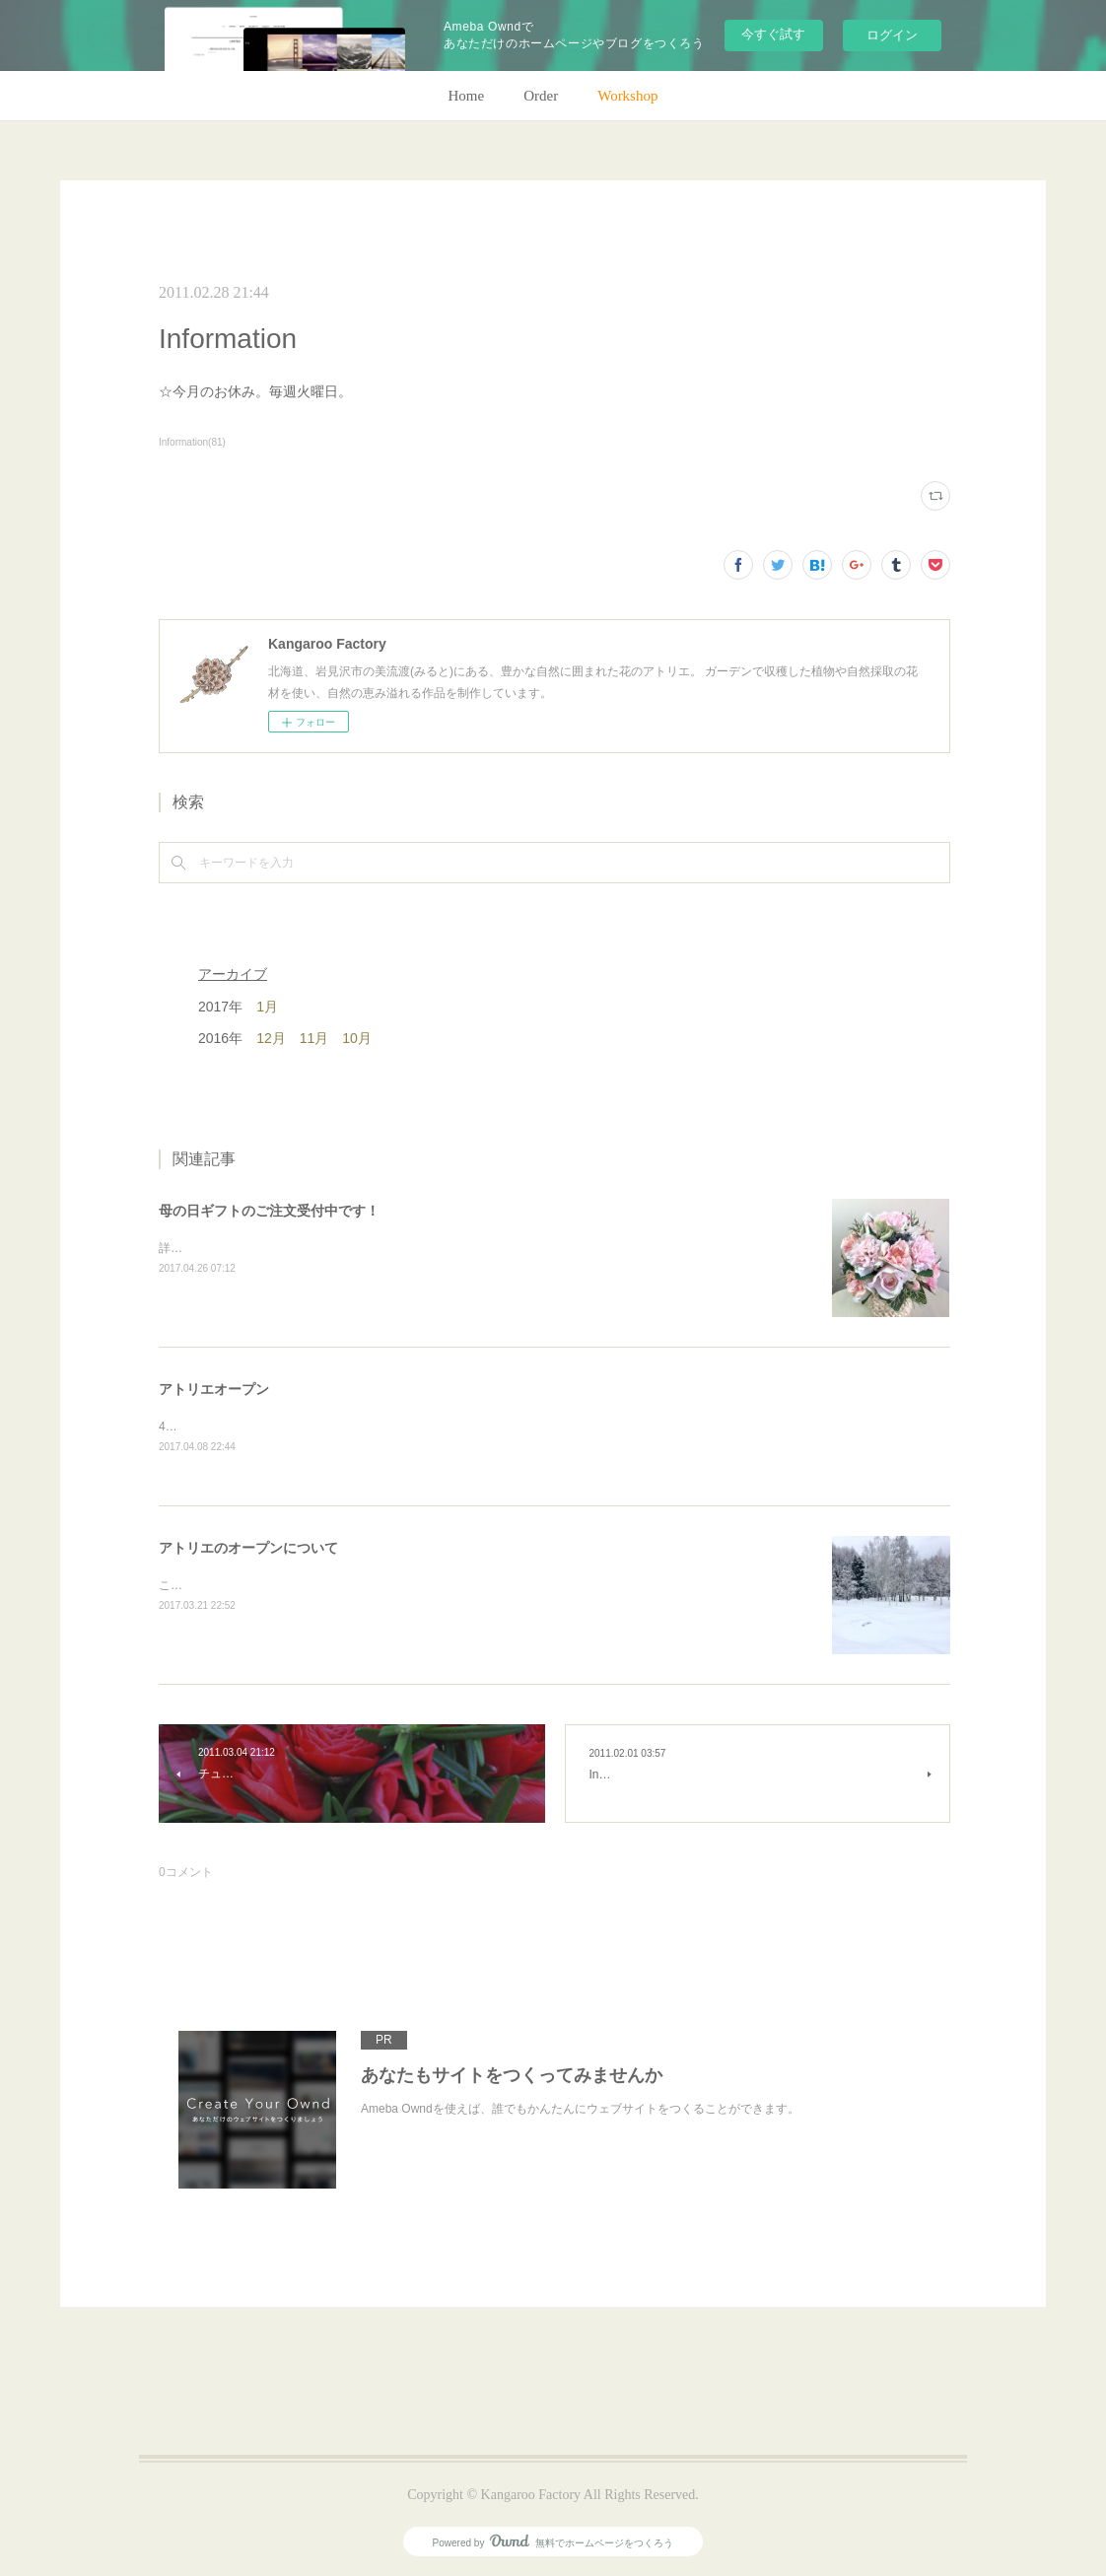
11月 (314, 1038)
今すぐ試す (773, 34)
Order (540, 96)
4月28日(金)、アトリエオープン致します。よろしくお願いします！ (338, 1426)
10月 (357, 1038)
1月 (267, 1006)
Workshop (627, 96)
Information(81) (192, 442)
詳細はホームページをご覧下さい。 (253, 1248)
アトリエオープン (214, 1389)
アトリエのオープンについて (248, 1548)
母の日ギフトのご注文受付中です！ (269, 1210)
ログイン (892, 35)
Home (467, 96)
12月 (271, 1038)
